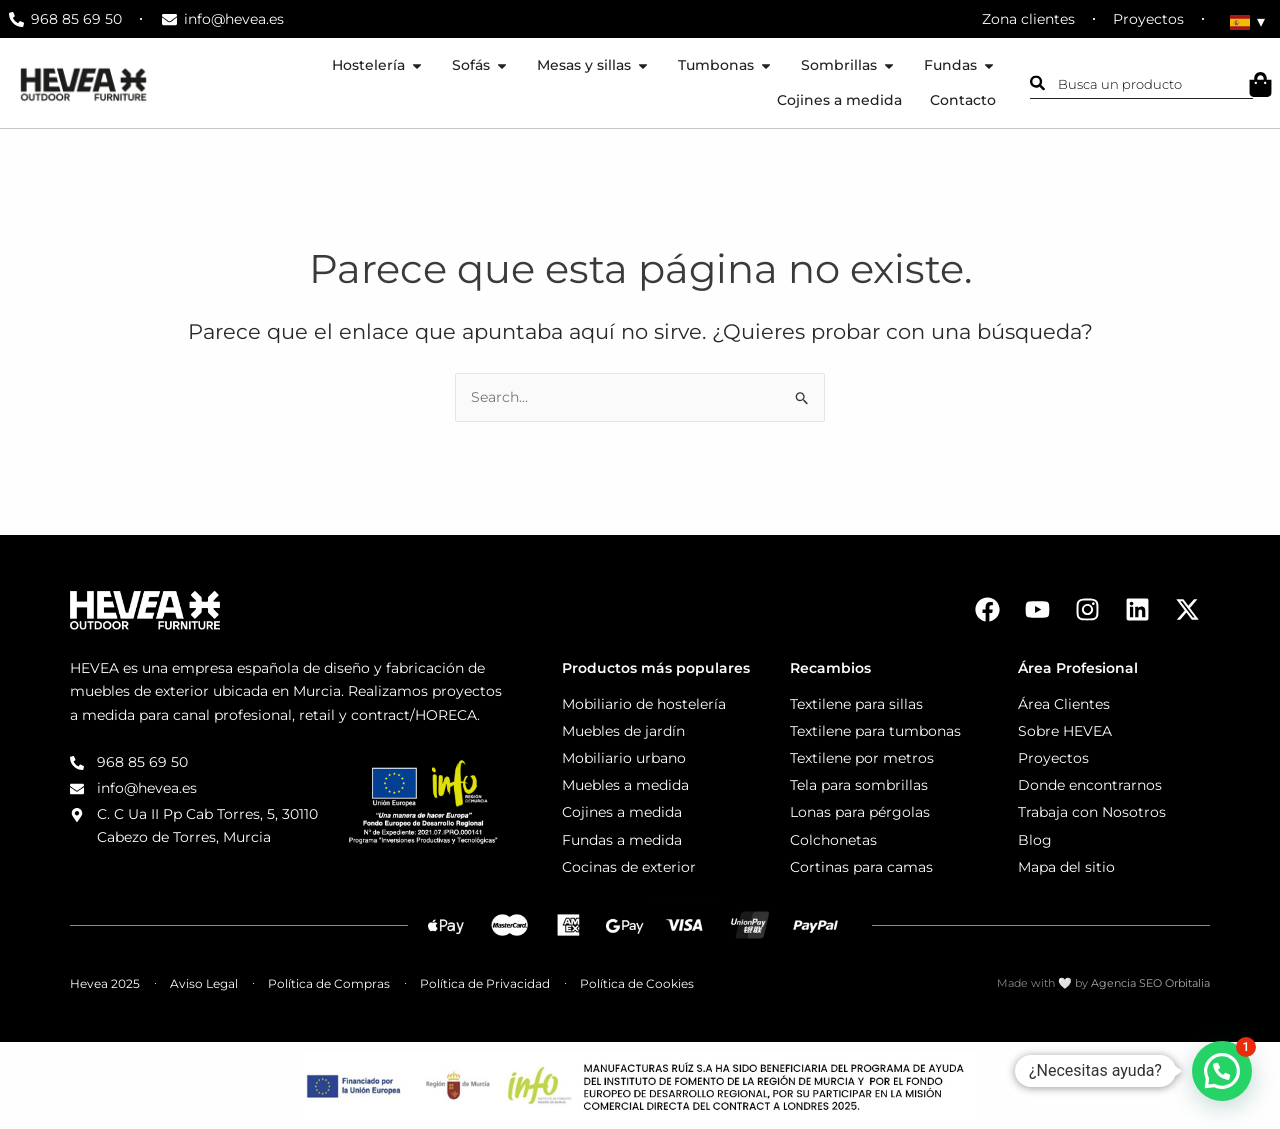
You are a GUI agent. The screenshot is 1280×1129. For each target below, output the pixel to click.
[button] (1222, 1071)
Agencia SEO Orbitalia (1150, 983)
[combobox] (1141, 83)
